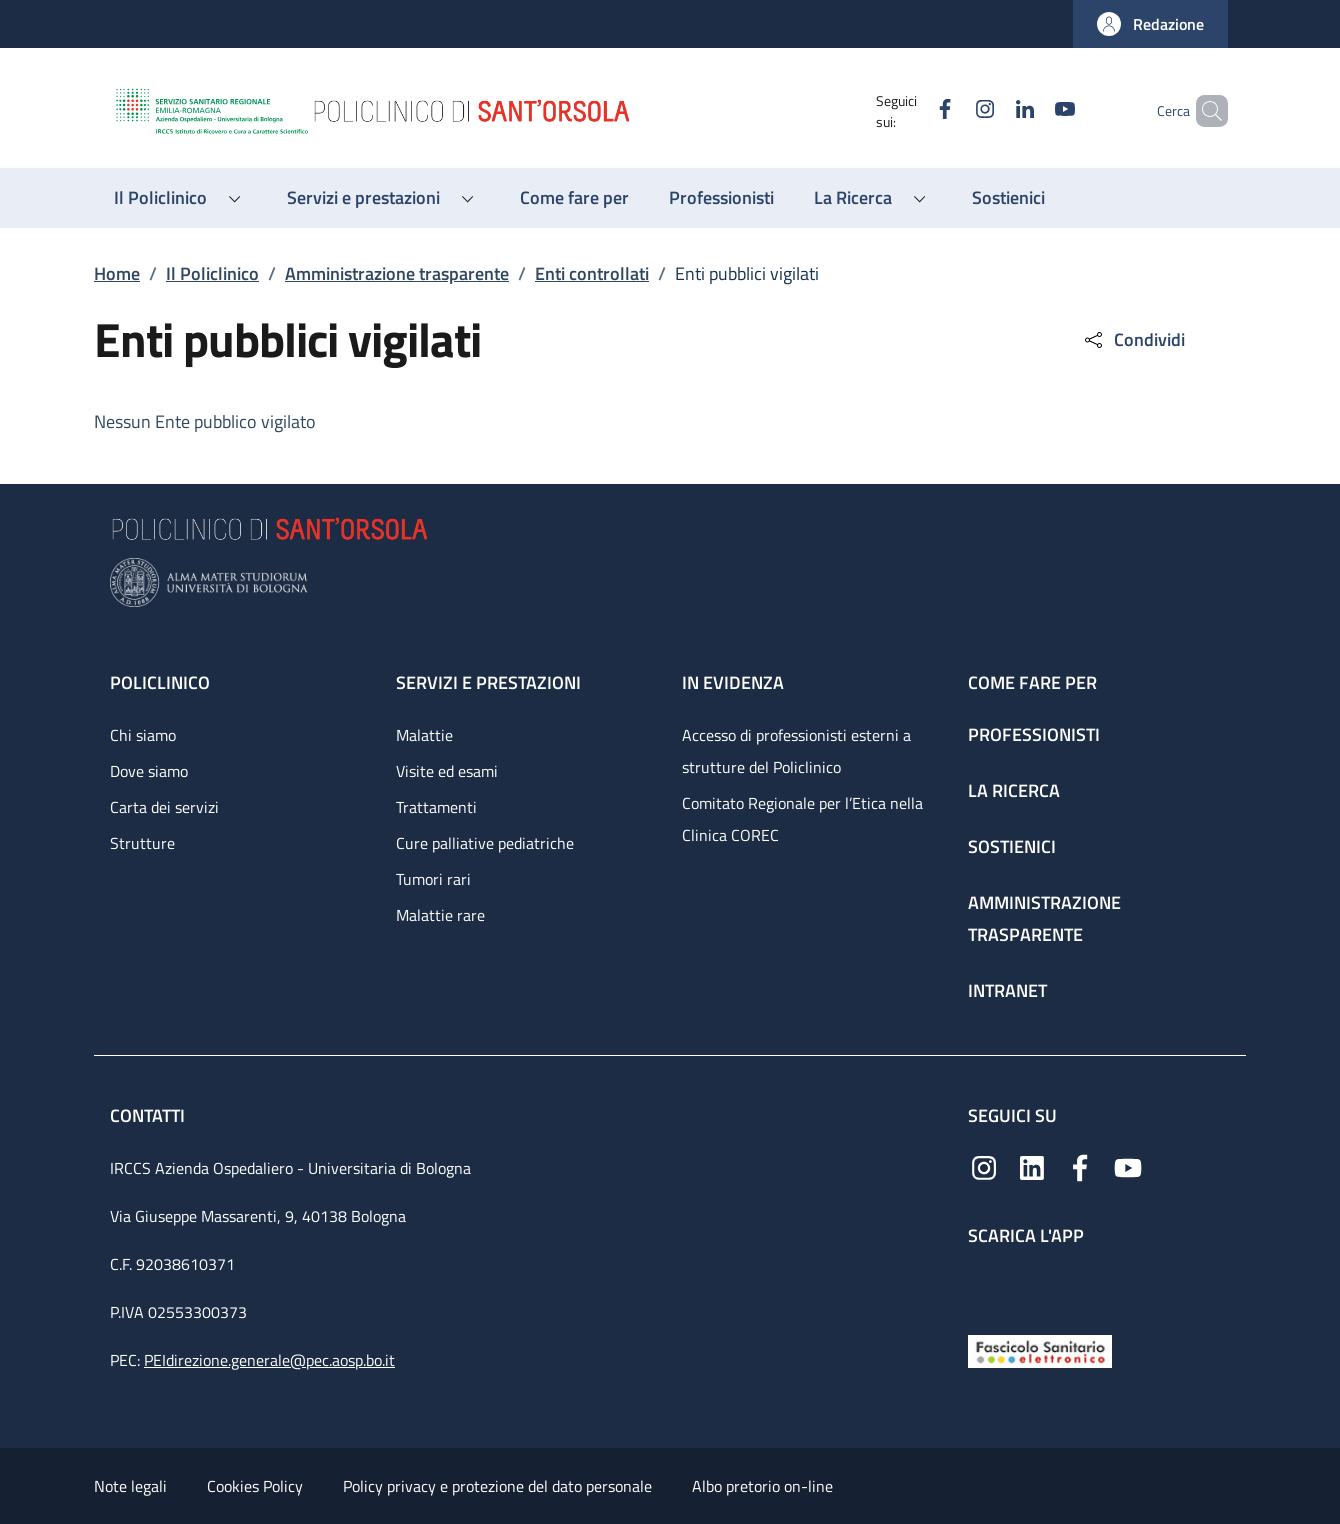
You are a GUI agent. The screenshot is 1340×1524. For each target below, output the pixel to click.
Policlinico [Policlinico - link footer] (160, 682)
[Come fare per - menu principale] (574, 198)
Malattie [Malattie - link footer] (424, 735)
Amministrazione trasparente (397, 273)
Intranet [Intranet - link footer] (1007, 990)
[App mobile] (984, 1285)
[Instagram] (951, 110)
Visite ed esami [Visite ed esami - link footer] (447, 771)
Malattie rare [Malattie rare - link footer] (440, 915)
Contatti (149, 1115)
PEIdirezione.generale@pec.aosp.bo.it (269, 1360)
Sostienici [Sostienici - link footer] (1012, 846)
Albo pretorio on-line (762, 1486)
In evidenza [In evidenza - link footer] (733, 682)
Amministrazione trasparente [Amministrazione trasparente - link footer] (1044, 918)
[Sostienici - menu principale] (1008, 198)
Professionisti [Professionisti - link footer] (1034, 734)
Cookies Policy (255, 1486)
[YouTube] (1031, 110)
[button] (1150, 24)
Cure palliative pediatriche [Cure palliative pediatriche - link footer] (485, 843)
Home (117, 273)
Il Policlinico (212, 273)
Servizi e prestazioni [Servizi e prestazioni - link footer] (488, 682)
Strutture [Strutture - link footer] (142, 843)
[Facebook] (911, 110)
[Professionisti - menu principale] (721, 198)
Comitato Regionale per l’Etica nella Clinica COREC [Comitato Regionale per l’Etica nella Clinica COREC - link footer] (802, 819)
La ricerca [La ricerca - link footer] (1014, 790)
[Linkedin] (991, 110)
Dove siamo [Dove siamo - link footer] (149, 771)
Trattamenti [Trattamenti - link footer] (436, 807)
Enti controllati (592, 273)
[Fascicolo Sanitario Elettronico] (1040, 1349)
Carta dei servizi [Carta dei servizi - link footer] (164, 807)
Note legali (130, 1486)
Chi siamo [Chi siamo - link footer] (143, 735)
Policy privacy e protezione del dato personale (497, 1486)
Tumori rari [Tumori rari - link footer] (433, 879)
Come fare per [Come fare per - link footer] (1032, 682)
